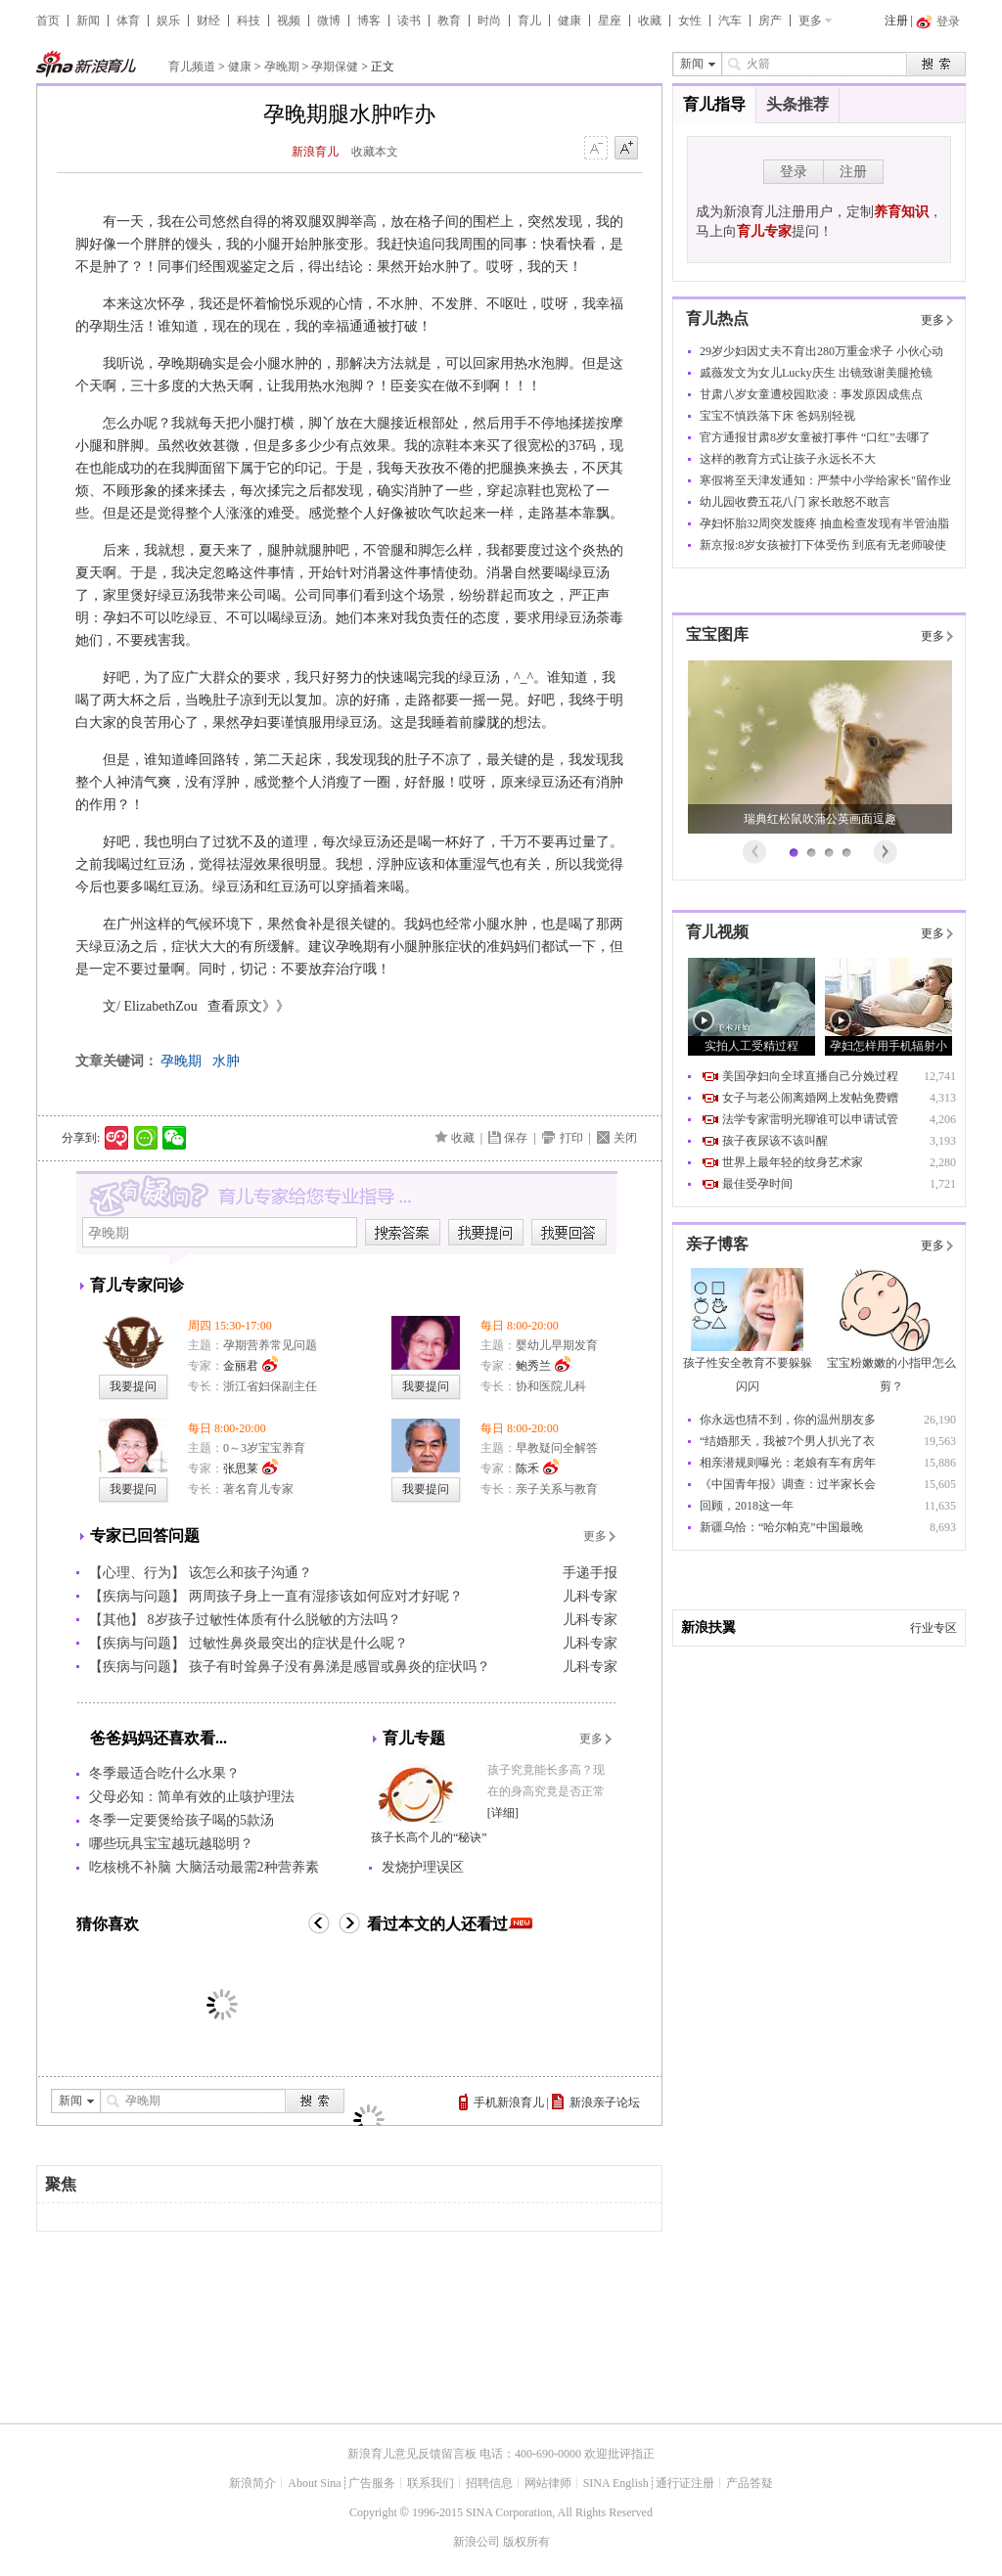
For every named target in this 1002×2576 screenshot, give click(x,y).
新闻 (88, 20)
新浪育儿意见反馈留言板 (412, 2454)
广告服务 (371, 2483)
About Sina (314, 2483)
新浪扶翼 (708, 1627)
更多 (810, 20)
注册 (896, 20)
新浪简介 (252, 2483)
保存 (515, 1138)
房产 (770, 20)
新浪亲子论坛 (604, 2102)
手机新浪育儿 (509, 2102)
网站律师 (547, 2483)
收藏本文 (374, 151)
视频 (288, 20)
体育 (128, 20)
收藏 (649, 20)
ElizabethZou (159, 1006)
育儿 (529, 20)
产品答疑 (749, 2483)
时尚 (489, 20)
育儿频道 (191, 66)
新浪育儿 (315, 151)
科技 (248, 20)
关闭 (625, 1138)
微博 (329, 20)
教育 (449, 20)
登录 (793, 171)
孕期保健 (334, 66)
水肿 (226, 1061)
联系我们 (430, 2483)
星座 (609, 20)
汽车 (730, 20)
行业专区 (933, 1628)
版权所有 (526, 2542)
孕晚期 (281, 66)
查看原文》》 (248, 1006)
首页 (48, 20)
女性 (690, 20)
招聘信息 (489, 2483)
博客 (369, 20)
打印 (571, 1138)
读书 (409, 20)
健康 (569, 20)
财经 (208, 20)
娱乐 (168, 20)
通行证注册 (685, 2483)
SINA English (616, 2483)
